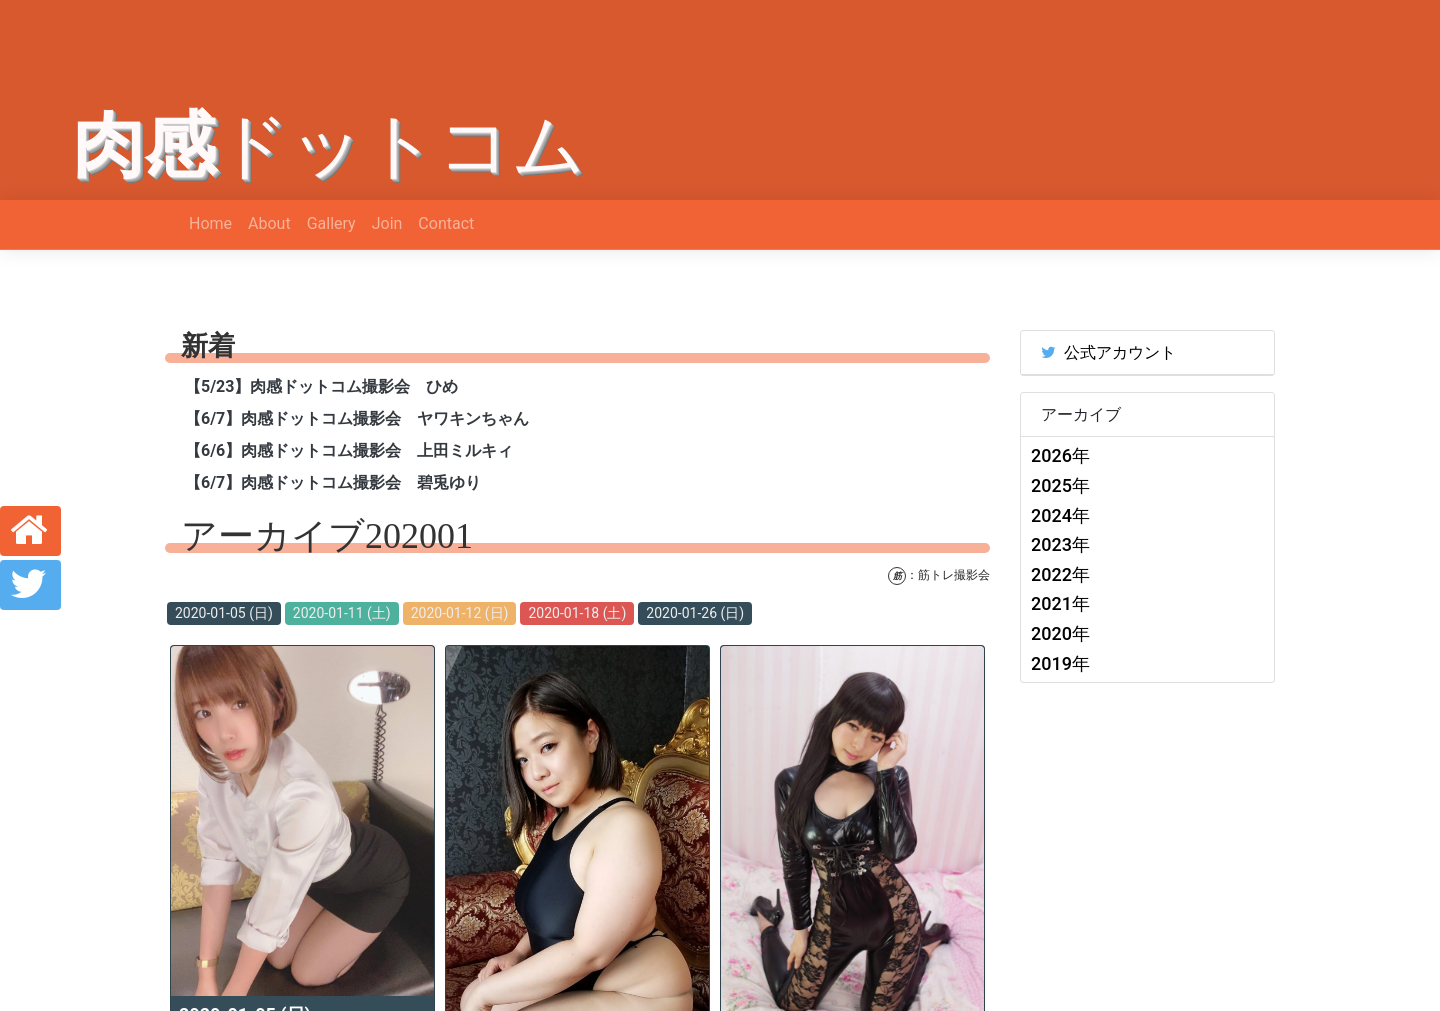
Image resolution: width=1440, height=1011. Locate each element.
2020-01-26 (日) (695, 613)
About (269, 223)
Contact (446, 223)
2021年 (1060, 603)
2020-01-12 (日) (460, 613)
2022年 (1060, 574)
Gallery (331, 223)
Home (210, 223)
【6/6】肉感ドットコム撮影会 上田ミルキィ (349, 450)
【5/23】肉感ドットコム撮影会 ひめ (321, 386)
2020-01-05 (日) (224, 613)
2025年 (1060, 485)
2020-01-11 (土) (342, 613)
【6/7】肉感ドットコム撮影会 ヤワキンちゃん (357, 418)
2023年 (1060, 544)
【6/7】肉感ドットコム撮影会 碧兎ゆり (333, 482)
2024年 (1060, 515)
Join (387, 223)
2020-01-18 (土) (577, 613)
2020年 (1060, 633)
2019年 (1060, 663)
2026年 (1060, 455)
